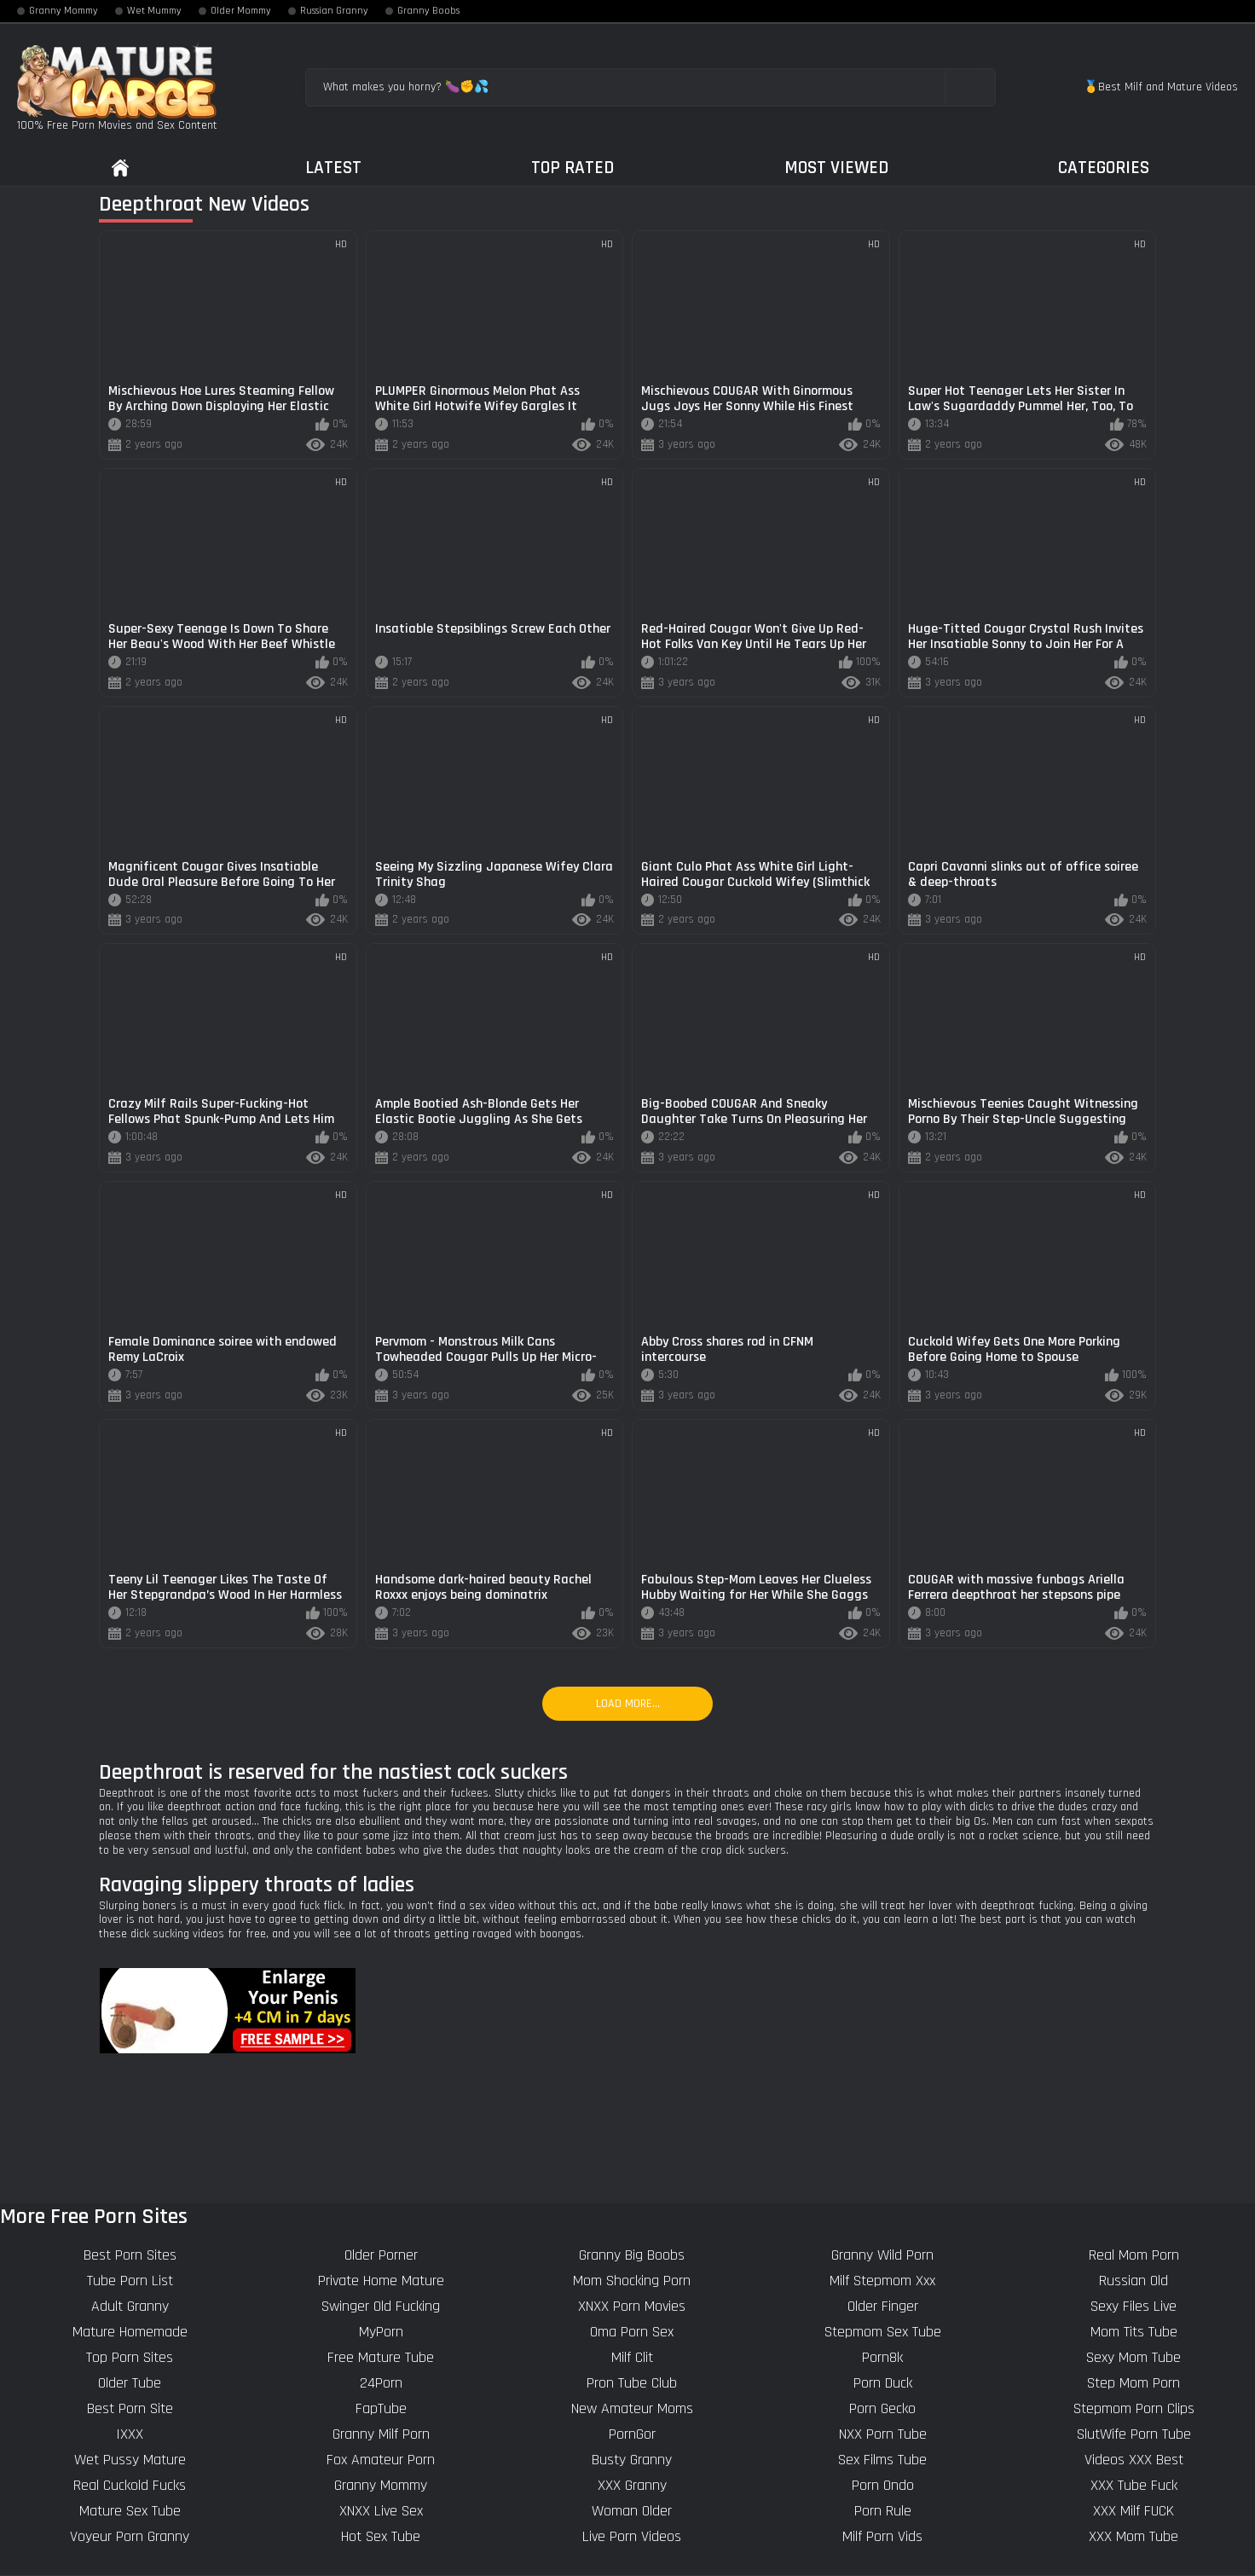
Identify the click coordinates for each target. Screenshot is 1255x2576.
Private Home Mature (381, 2280)
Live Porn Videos (631, 2536)
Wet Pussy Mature (130, 2459)
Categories (1103, 167)
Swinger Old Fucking (380, 2306)
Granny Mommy (63, 11)
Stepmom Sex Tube (882, 2332)
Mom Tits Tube (1133, 2332)
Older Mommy (241, 11)
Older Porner (381, 2255)
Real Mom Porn (1134, 2255)
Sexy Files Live (1133, 2306)
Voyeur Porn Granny (129, 2536)
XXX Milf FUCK (1133, 2511)
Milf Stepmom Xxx (882, 2280)
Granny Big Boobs (632, 2255)
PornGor (632, 2434)
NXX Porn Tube (883, 2434)
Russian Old (1133, 2280)
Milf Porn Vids (882, 2536)
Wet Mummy (154, 11)
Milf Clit (632, 2357)
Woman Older (632, 2511)
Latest (333, 167)
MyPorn (381, 2332)
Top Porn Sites (129, 2357)
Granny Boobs (428, 11)
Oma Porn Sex (632, 2332)
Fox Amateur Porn (381, 2459)
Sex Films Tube (882, 2459)
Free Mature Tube (380, 2357)
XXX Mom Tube (1133, 2536)
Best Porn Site (130, 2408)
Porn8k (882, 2357)
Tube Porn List (130, 2280)
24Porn (381, 2383)
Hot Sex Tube (380, 2536)
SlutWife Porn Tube (1134, 2434)
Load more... (628, 1703)
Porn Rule (882, 2511)
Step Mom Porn (1133, 2383)
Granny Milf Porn (381, 2434)
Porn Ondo (883, 2485)
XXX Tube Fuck (1133, 2485)
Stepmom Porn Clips (1133, 2408)
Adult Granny (130, 2306)
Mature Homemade (130, 2332)
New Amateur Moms (632, 2408)
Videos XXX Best (1133, 2459)
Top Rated (572, 167)
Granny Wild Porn (882, 2255)
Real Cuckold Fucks (129, 2485)
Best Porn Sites (130, 2255)
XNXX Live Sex (381, 2511)
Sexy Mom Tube (1133, 2357)
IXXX (129, 2434)
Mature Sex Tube (130, 2511)
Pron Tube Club (632, 2383)
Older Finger (882, 2306)
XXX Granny (632, 2485)
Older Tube (129, 2383)
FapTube (381, 2408)
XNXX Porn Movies (631, 2306)
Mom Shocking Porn (632, 2280)
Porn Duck (882, 2383)
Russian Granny (334, 11)
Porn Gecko (882, 2408)
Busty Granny (632, 2459)
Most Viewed (836, 167)
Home (120, 168)
